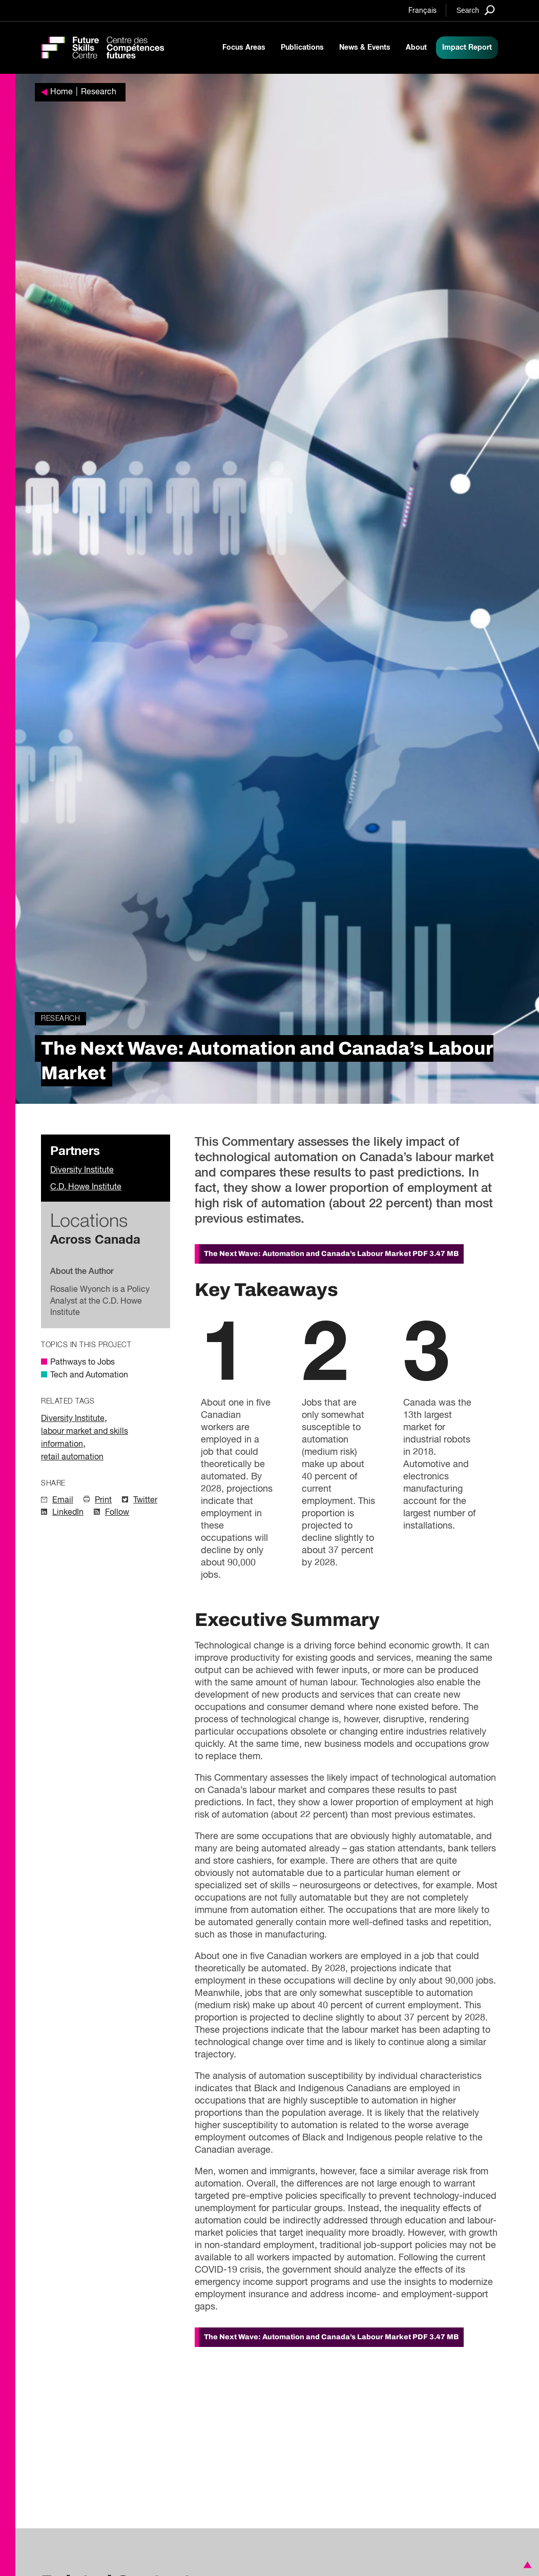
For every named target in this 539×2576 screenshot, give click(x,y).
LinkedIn (68, 1513)
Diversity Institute (82, 1170)
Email (62, 1500)
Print (103, 1500)
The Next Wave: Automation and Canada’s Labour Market (331, 1254)
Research (98, 92)
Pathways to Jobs (82, 1362)
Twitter (145, 1500)
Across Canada (95, 1240)
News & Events (364, 47)
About (416, 47)
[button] (525, 2564)
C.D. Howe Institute (85, 1187)
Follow (117, 1513)
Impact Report (467, 47)
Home (61, 92)
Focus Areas (243, 47)
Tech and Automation (89, 1375)
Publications (302, 47)
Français (422, 10)
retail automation (72, 1457)
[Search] (475, 10)
